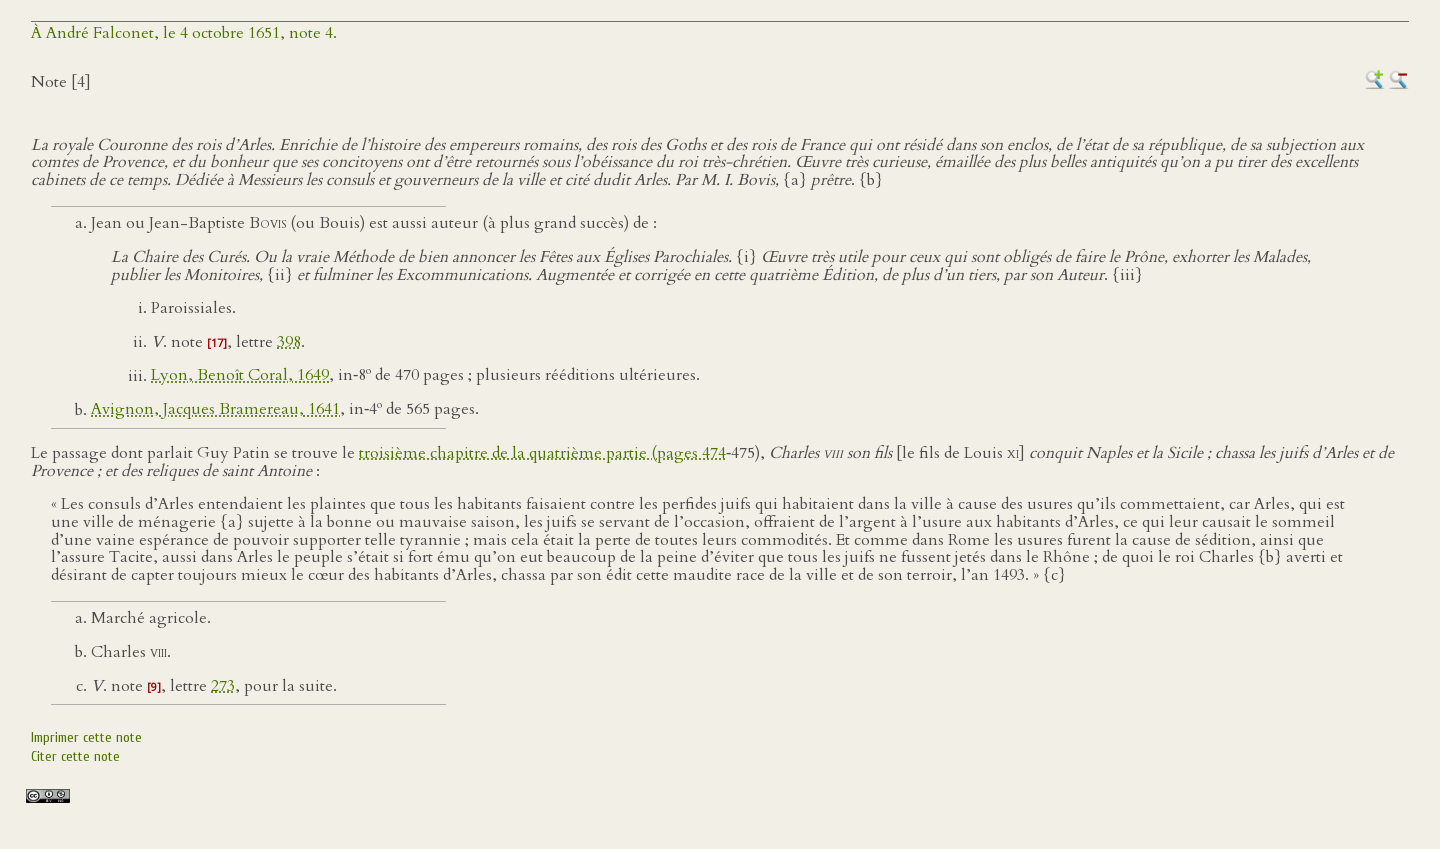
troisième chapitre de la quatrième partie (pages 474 (542, 453)
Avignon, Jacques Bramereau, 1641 (215, 410)
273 (223, 686)
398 (289, 342)
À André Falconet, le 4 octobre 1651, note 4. (184, 33)
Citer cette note (75, 756)
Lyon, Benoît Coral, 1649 (240, 376)
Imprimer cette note (86, 737)
